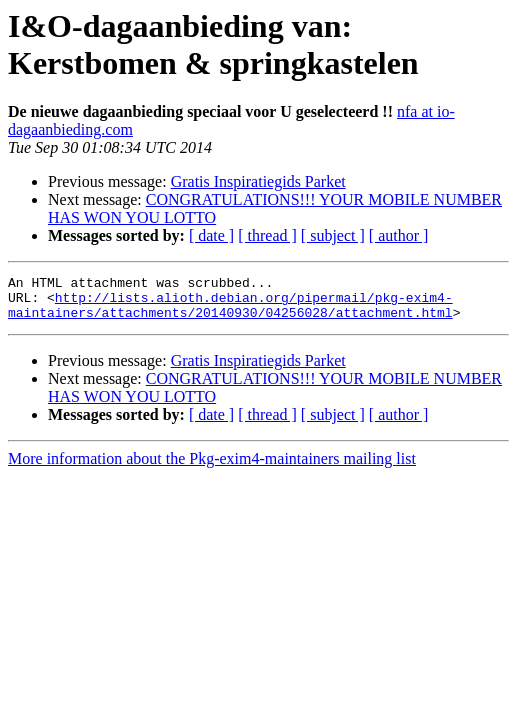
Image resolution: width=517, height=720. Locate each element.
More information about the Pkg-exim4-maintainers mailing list (212, 467)
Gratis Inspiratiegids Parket (258, 181)
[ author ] (399, 235)
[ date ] (211, 235)
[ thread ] (267, 235)
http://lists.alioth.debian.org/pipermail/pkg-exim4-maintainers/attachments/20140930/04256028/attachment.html (230, 312)
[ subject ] (333, 235)
